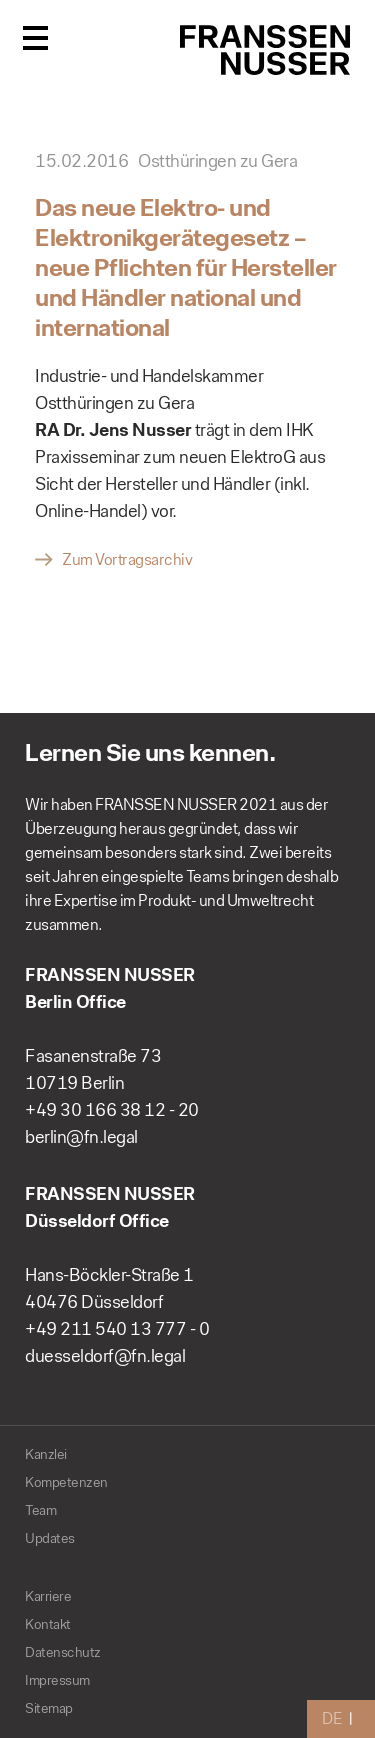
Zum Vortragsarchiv (127, 559)
